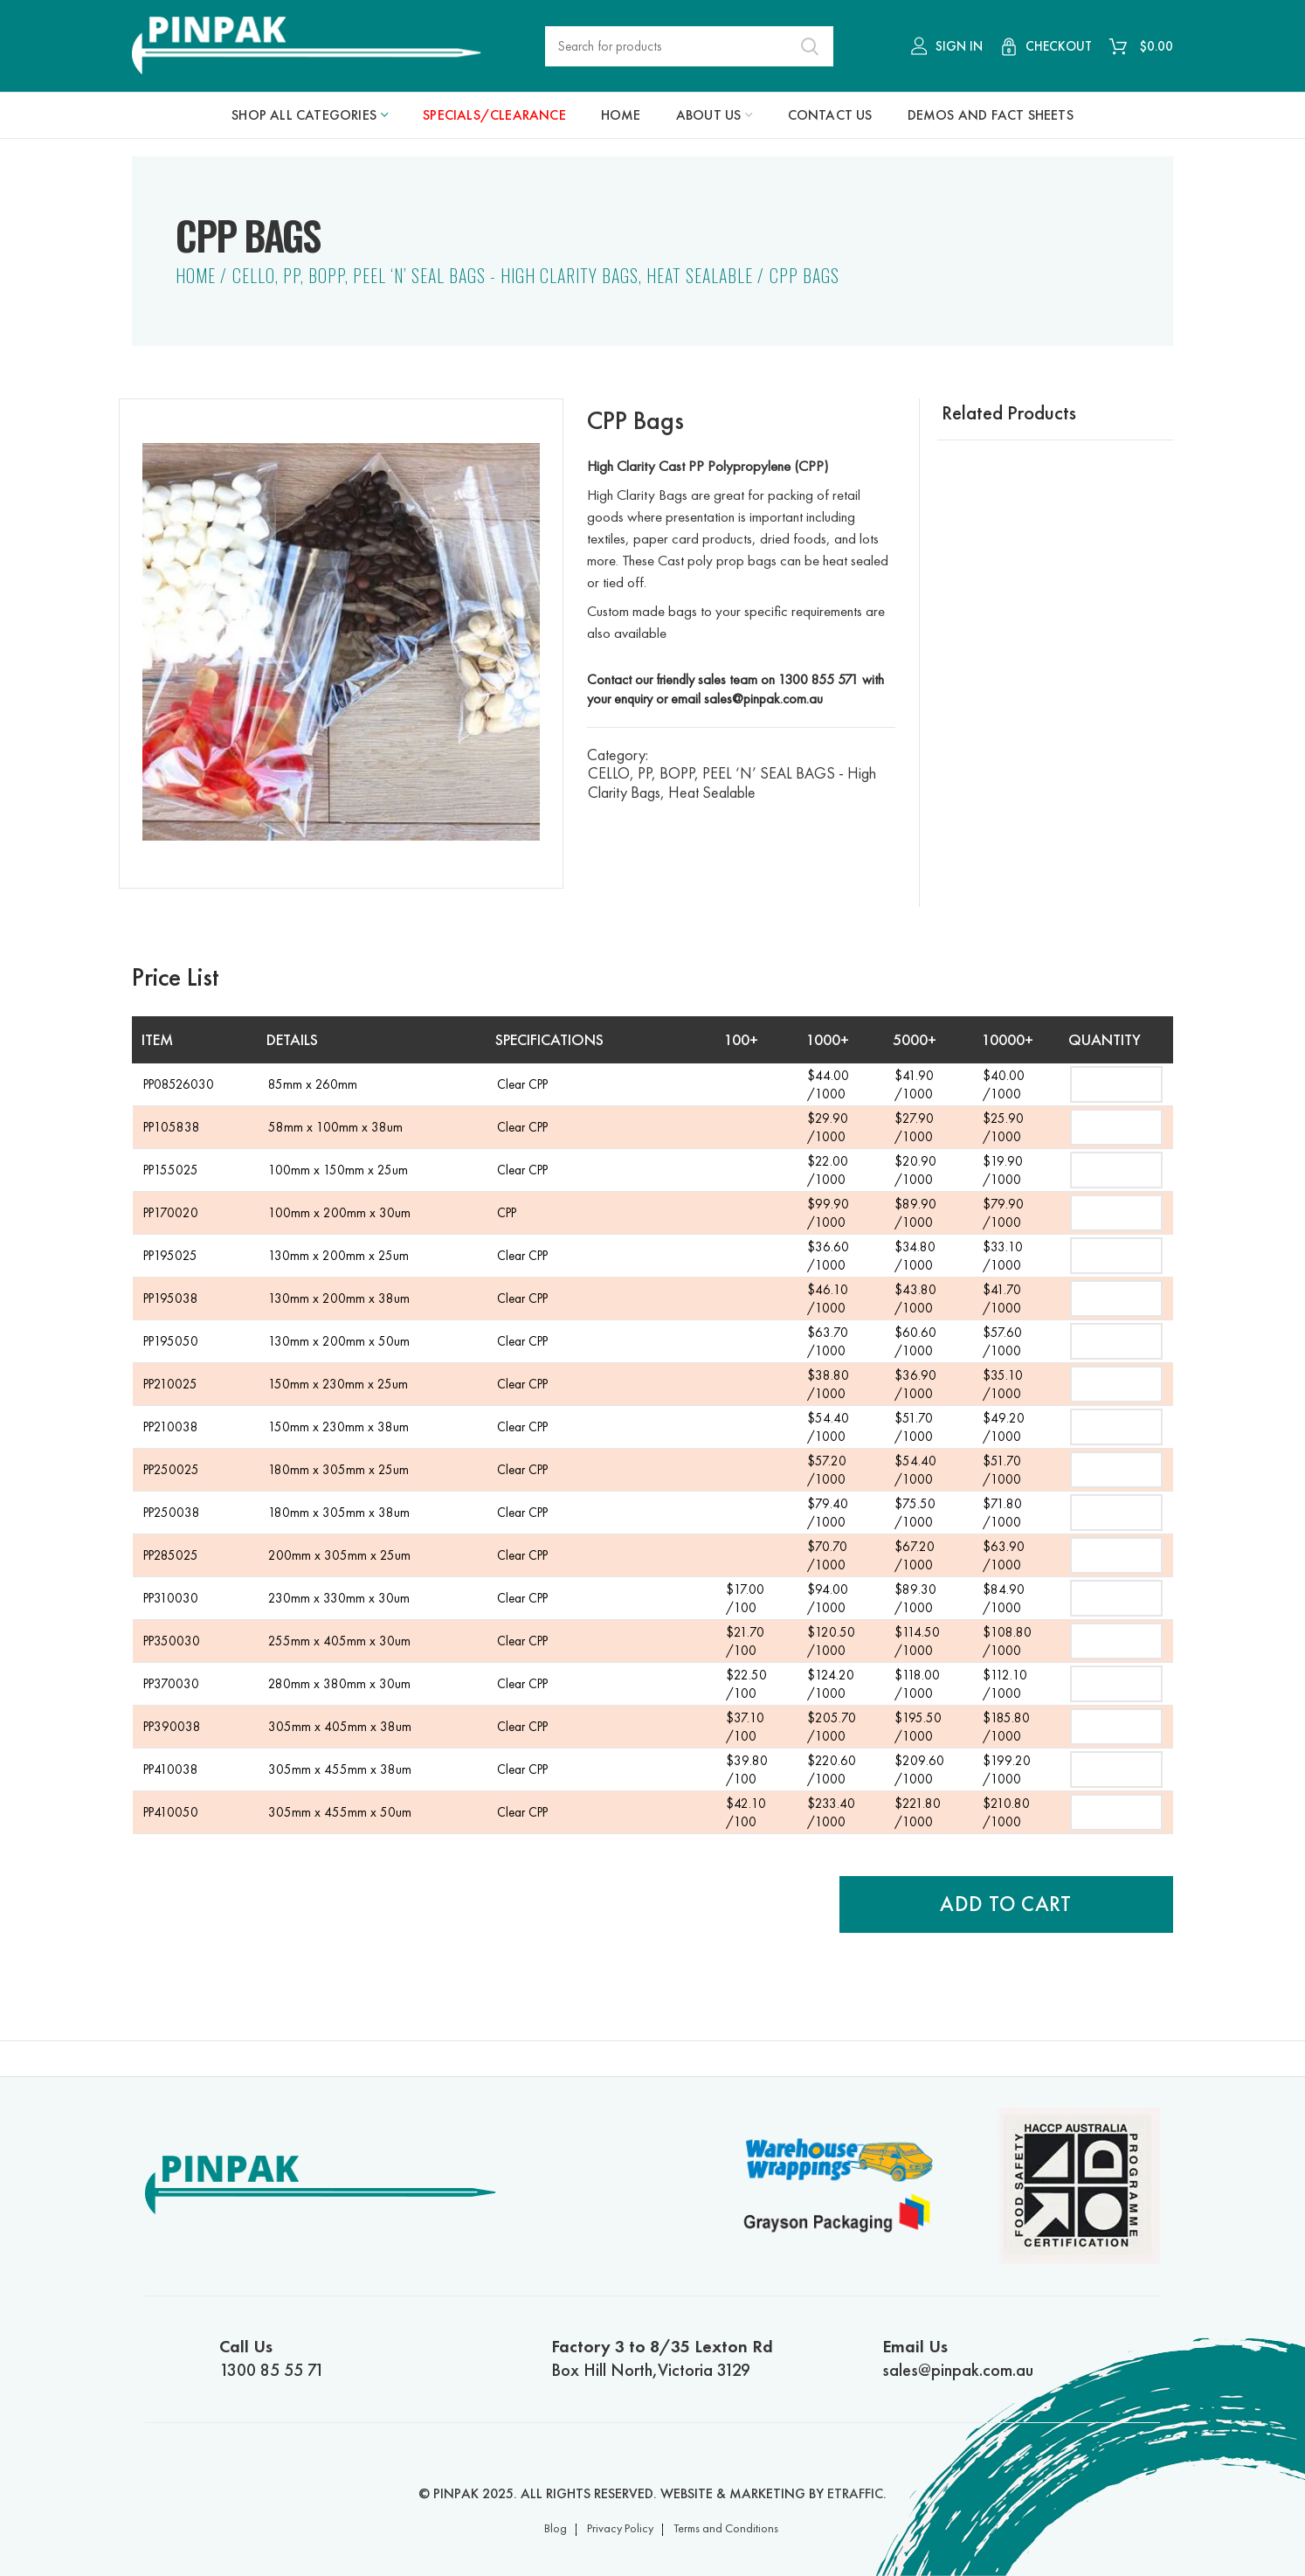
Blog (555, 2528)
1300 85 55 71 (356, 2358)
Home (196, 275)
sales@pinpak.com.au (763, 698)
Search (810, 46)
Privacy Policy (620, 2528)
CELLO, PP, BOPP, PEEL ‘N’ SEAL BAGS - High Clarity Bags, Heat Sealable (492, 275)
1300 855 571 (818, 679)
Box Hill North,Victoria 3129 (688, 2358)
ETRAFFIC (855, 2493)
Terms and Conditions (725, 2528)
